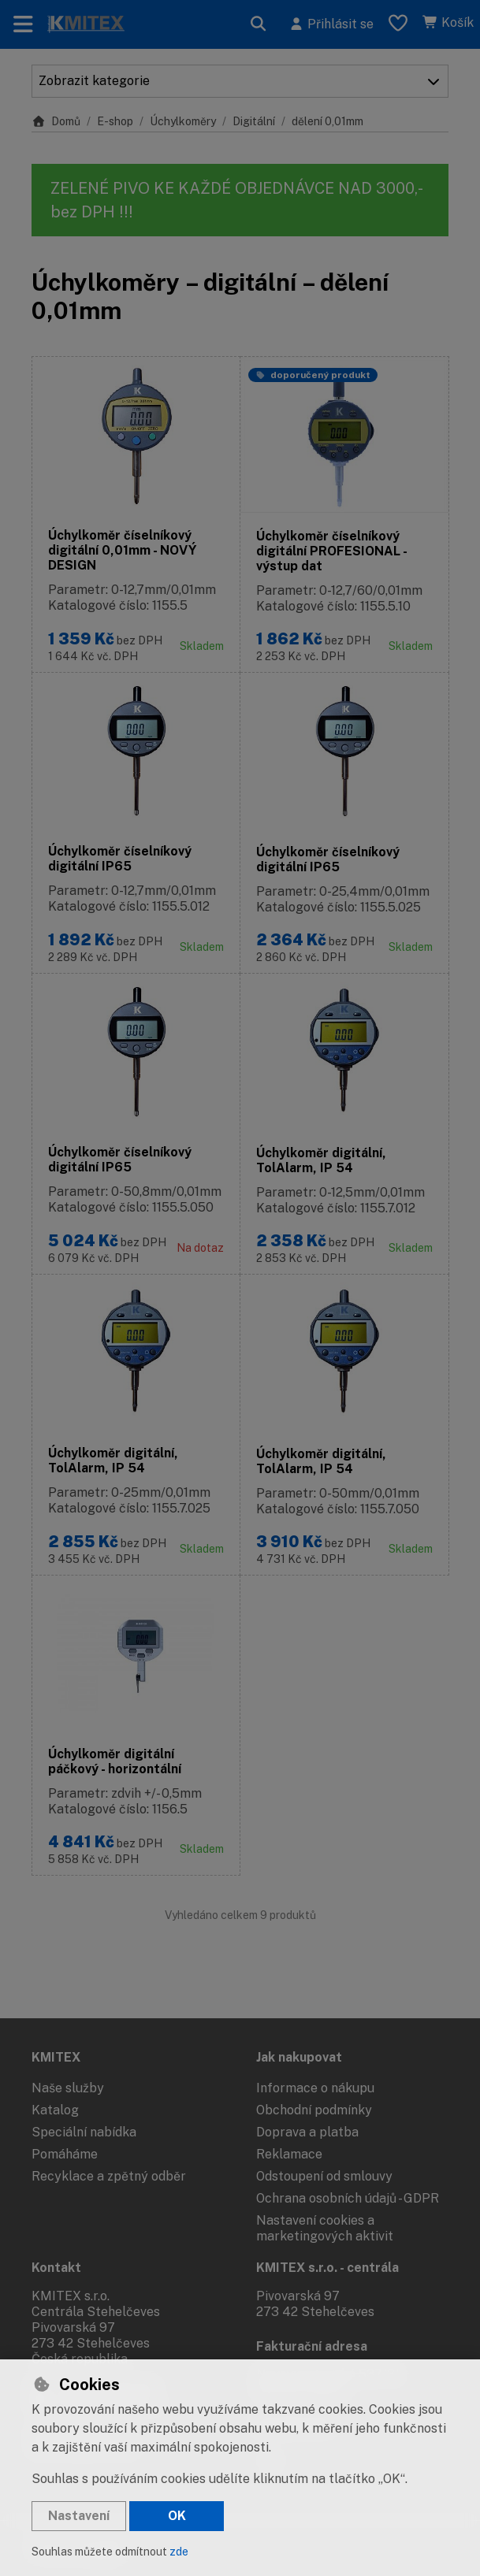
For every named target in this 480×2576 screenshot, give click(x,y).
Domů (56, 121)
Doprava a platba (307, 2132)
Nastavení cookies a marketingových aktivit (324, 2228)
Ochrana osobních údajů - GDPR (347, 2198)
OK (177, 2515)
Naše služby (68, 2087)
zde (178, 2551)
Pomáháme (65, 2154)
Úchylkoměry (183, 121)
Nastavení (79, 2515)
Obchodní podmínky (314, 2110)
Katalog (55, 2110)
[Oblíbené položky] (398, 24)
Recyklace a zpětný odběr (109, 2176)
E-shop (115, 121)
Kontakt (56, 2267)
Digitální (254, 121)
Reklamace (289, 2154)
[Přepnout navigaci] (23, 24)
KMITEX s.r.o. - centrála (327, 2267)
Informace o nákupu (315, 2087)
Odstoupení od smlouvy (324, 2176)
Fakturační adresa (311, 2346)
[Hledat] (258, 24)
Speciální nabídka (84, 2132)
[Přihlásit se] (331, 24)
